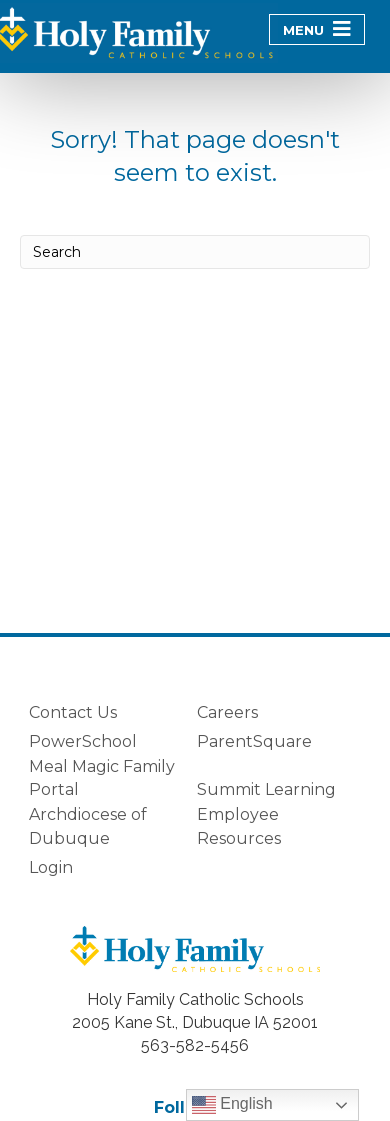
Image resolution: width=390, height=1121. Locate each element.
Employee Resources (239, 826)
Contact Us (73, 712)
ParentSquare (254, 741)
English (232, 1105)
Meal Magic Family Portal (102, 778)
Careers (227, 712)
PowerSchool (83, 741)
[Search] (195, 252)
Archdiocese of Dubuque (88, 826)
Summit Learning (266, 789)
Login (51, 867)
